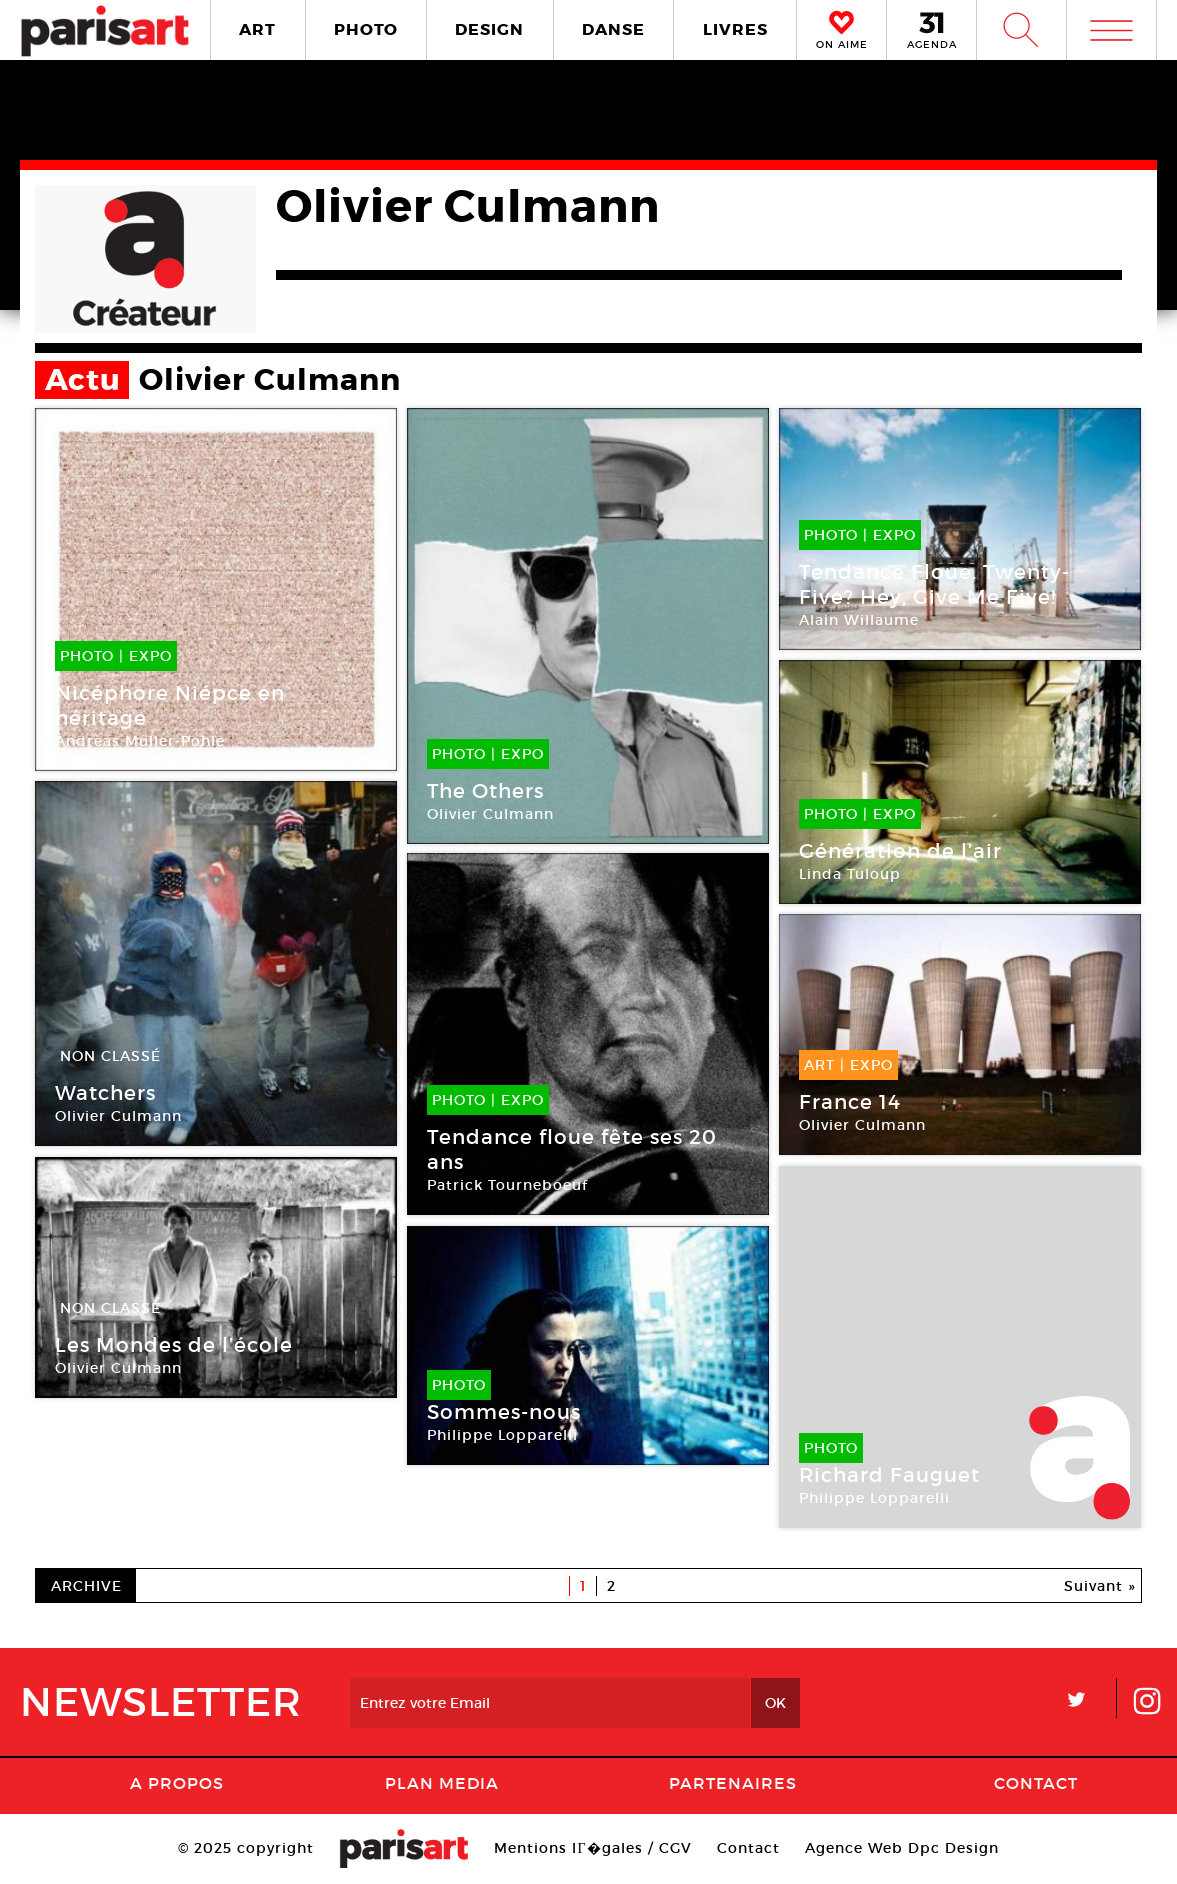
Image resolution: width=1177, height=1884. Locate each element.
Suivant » (1100, 1586)
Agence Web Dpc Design (902, 1848)
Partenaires (733, 1783)
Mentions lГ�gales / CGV (592, 1848)
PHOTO (366, 29)
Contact (1036, 1783)
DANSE (613, 29)
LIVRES (735, 29)
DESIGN (489, 29)
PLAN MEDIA (442, 1783)
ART (257, 29)
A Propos (177, 1783)
